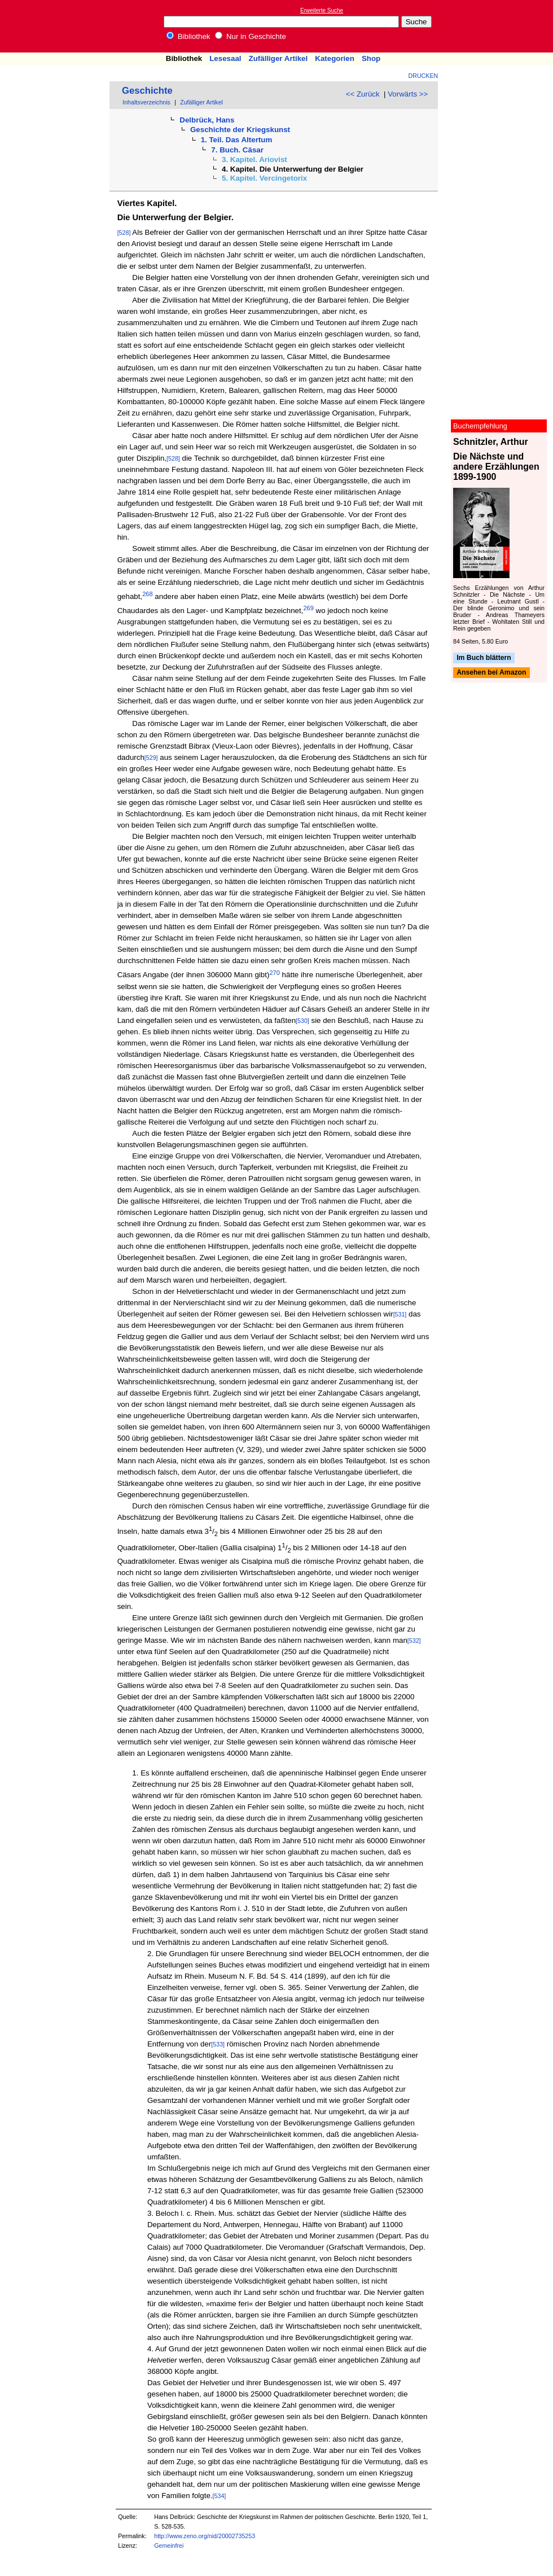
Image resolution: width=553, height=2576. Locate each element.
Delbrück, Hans (206, 120)
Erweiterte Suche (321, 10)
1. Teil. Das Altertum (237, 139)
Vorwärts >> (408, 94)
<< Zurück (363, 94)
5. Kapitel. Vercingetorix (264, 178)
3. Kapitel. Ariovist (254, 159)
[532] (414, 1640)
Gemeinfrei (168, 2545)
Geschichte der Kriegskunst (240, 129)
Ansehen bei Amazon (491, 673)
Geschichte (147, 90)
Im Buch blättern (484, 658)
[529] (151, 757)
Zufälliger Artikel (278, 58)
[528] (124, 232)
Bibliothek (188, 36)
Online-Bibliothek (53, 26)
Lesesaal (225, 58)
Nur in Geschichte (250, 36)
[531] (400, 1314)
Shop (371, 58)
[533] (218, 2044)
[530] (302, 1020)
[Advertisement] (501, 26)
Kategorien (334, 58)
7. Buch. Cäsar (237, 150)
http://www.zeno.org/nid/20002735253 (204, 2536)
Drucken (423, 75)
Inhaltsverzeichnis (146, 102)
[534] (219, 2495)
